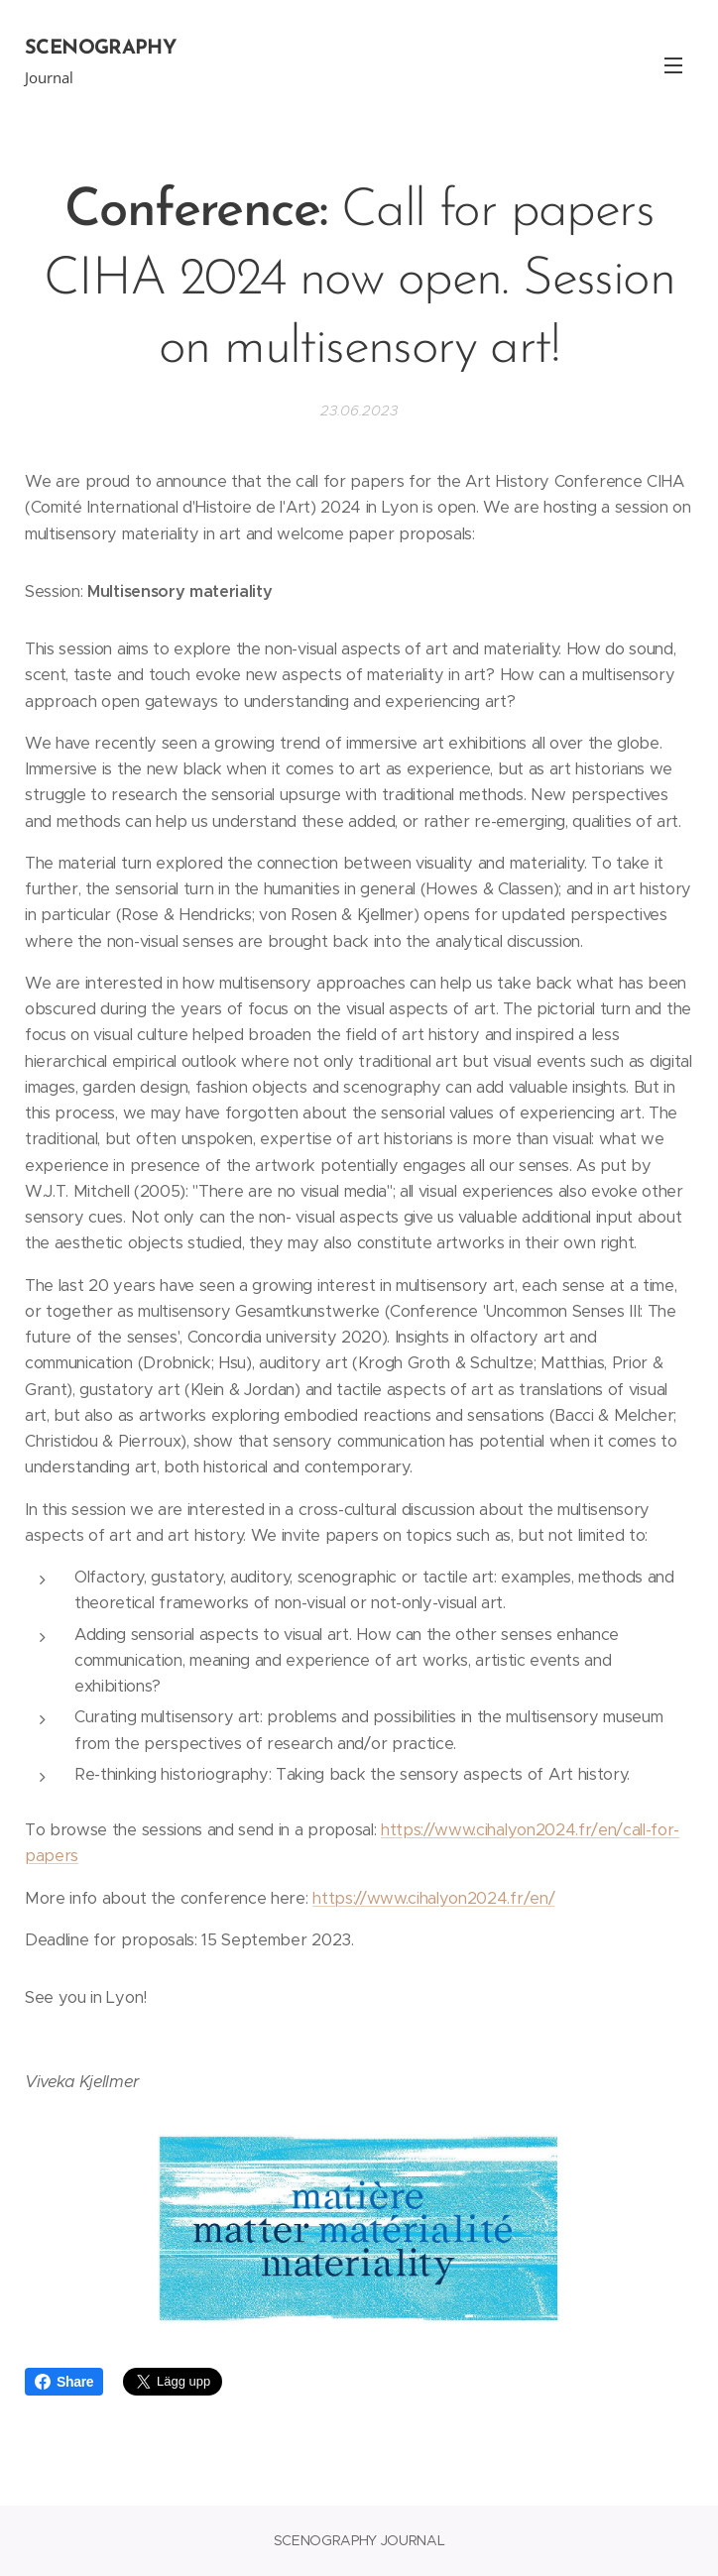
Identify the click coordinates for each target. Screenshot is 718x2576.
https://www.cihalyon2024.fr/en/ (433, 1898)
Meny (673, 65)
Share (64, 2382)
